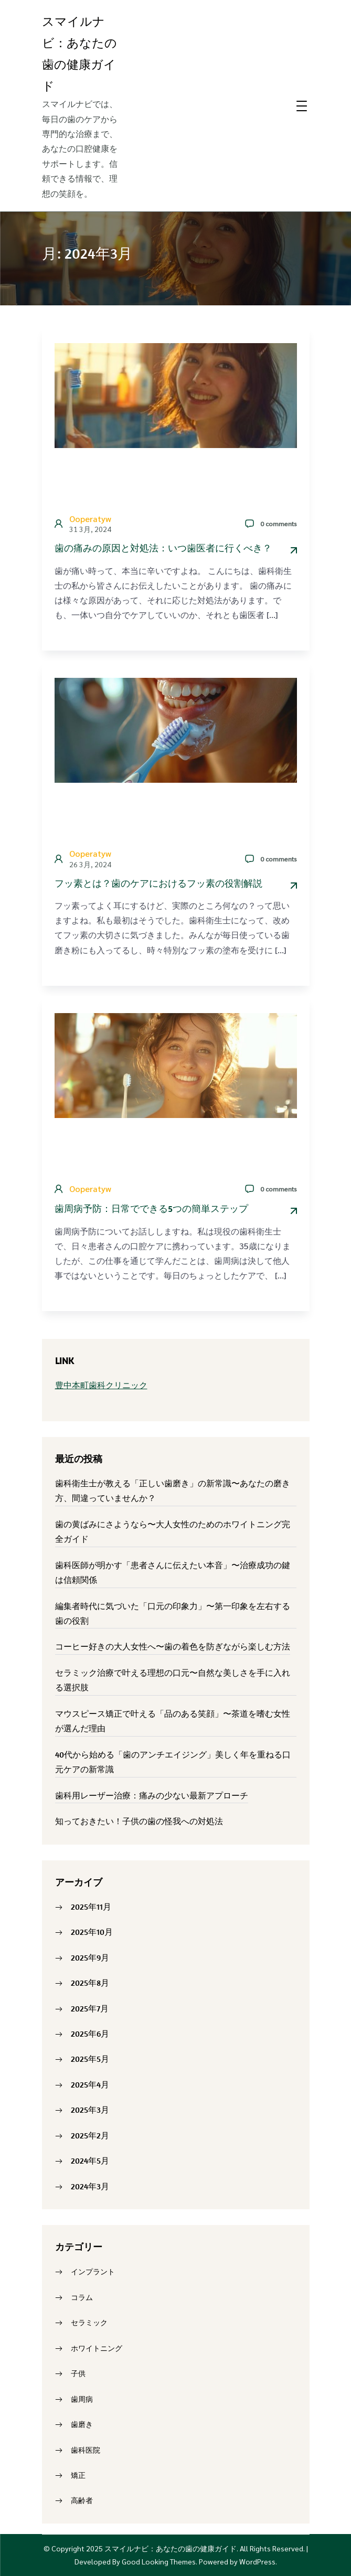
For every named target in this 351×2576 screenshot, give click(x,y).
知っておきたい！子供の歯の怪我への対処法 (139, 1821)
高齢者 (82, 2500)
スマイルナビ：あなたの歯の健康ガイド (170, 2548)
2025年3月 (90, 2109)
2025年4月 (90, 2084)
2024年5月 (90, 2160)
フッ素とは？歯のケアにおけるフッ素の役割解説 (158, 883)
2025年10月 (92, 1931)
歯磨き (82, 2424)
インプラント (93, 2271)
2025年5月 (90, 2058)
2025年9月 (90, 1957)
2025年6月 (90, 2033)
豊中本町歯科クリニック (101, 1384)
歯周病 (82, 2399)
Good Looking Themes (159, 2561)
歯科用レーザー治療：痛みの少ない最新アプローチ (151, 1795)
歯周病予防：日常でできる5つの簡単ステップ (151, 1208)
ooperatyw (90, 518)
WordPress (257, 2561)
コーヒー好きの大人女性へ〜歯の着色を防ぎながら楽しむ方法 (172, 1646)
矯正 (78, 2475)
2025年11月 (91, 1906)
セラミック (89, 2322)
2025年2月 (90, 2135)
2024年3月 (90, 2186)
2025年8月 (90, 1982)
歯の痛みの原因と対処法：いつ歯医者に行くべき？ (163, 548)
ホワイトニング (96, 2348)
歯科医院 (85, 2450)
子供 (78, 2373)
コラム (82, 2297)
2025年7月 (90, 2008)
